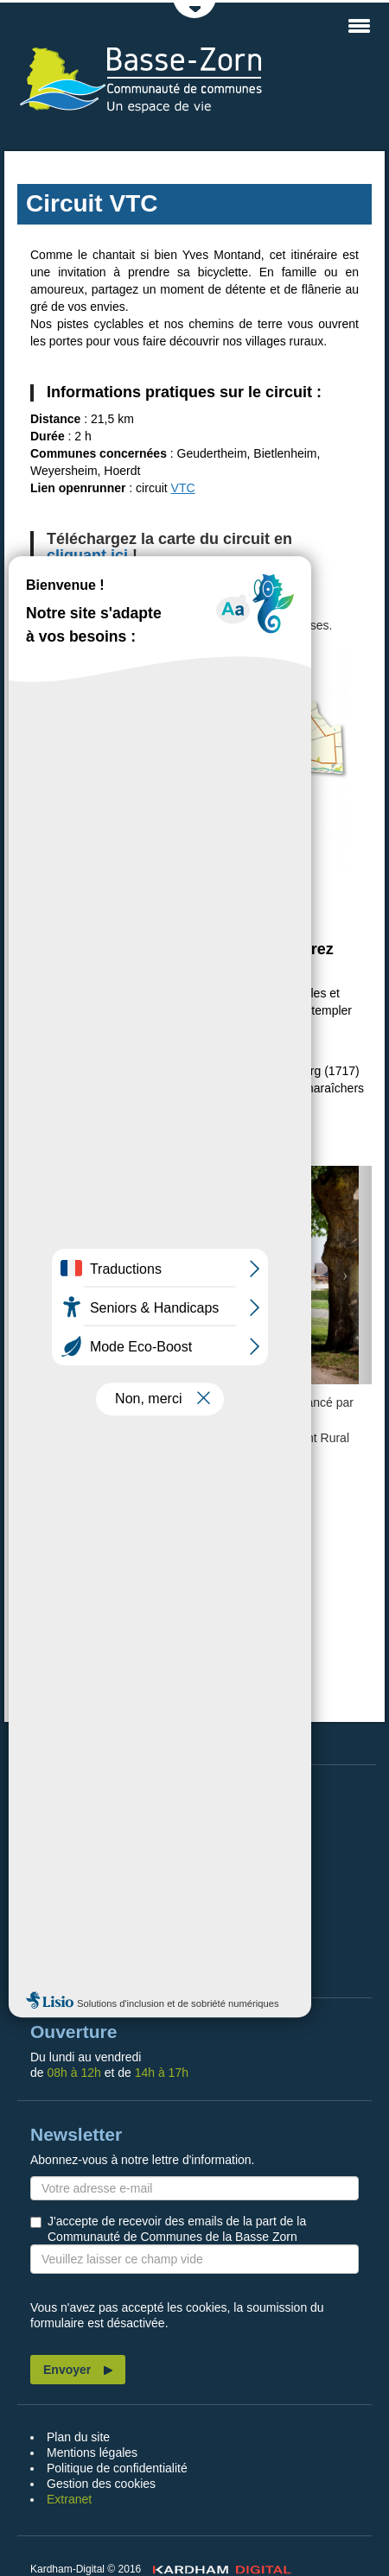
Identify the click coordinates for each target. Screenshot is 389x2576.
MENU (359, 26)
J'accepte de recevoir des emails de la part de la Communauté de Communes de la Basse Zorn (177, 2229)
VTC (183, 488)
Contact (65, 1963)
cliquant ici (87, 555)
